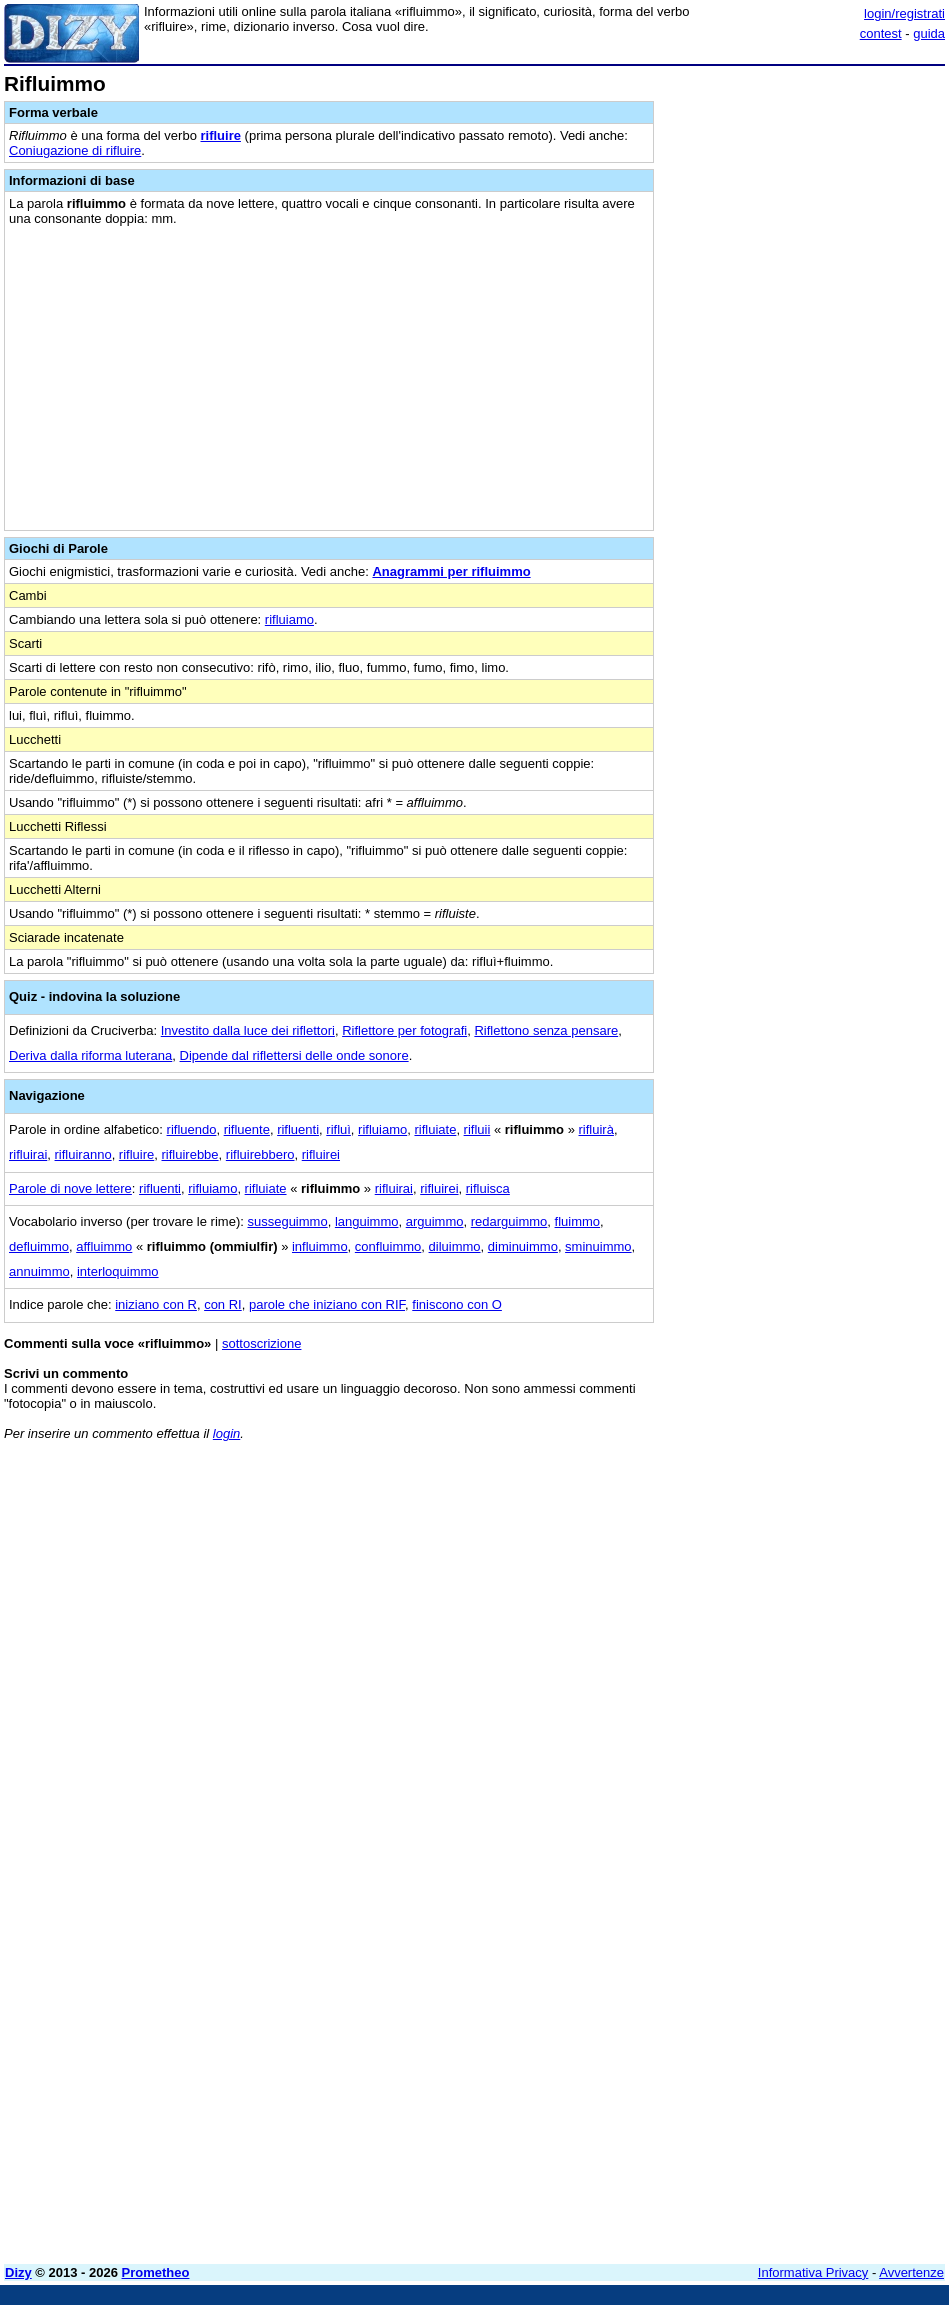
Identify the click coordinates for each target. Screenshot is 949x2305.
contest (881, 33)
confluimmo (388, 1246)
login (226, 1433)
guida (929, 33)
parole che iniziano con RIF (327, 1304)
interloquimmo (118, 1271)
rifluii (477, 1129)
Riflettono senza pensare (546, 1030)
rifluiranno (83, 1154)
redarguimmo (509, 1221)
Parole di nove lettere (70, 1188)
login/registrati (904, 13)
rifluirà (596, 1129)
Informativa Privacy (813, 2272)
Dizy (18, 2272)
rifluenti (298, 1129)
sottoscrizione (261, 1343)
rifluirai (28, 1154)
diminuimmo (523, 1246)
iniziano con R (156, 1304)
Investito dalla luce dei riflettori (248, 1030)
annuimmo (39, 1271)
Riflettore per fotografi (404, 1030)
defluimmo (39, 1246)
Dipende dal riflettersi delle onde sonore (294, 1055)
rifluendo (192, 1129)
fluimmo (578, 1221)
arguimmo (435, 1221)
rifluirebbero (260, 1154)
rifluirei (321, 1154)
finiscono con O (457, 1304)
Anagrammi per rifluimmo (451, 571)
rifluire (221, 135)
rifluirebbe (190, 1154)
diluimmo (455, 1246)
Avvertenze (911, 2272)
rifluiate (435, 1129)
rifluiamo (289, 619)
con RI (223, 1304)
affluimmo (104, 1246)
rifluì (338, 1129)
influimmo (320, 1246)
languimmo (367, 1221)
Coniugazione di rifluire (75, 150)
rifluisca (488, 1188)
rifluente (247, 1129)
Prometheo (156, 2272)
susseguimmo (287, 1221)
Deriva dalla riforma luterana (90, 1055)
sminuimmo (598, 1246)
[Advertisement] (795, 1581)
